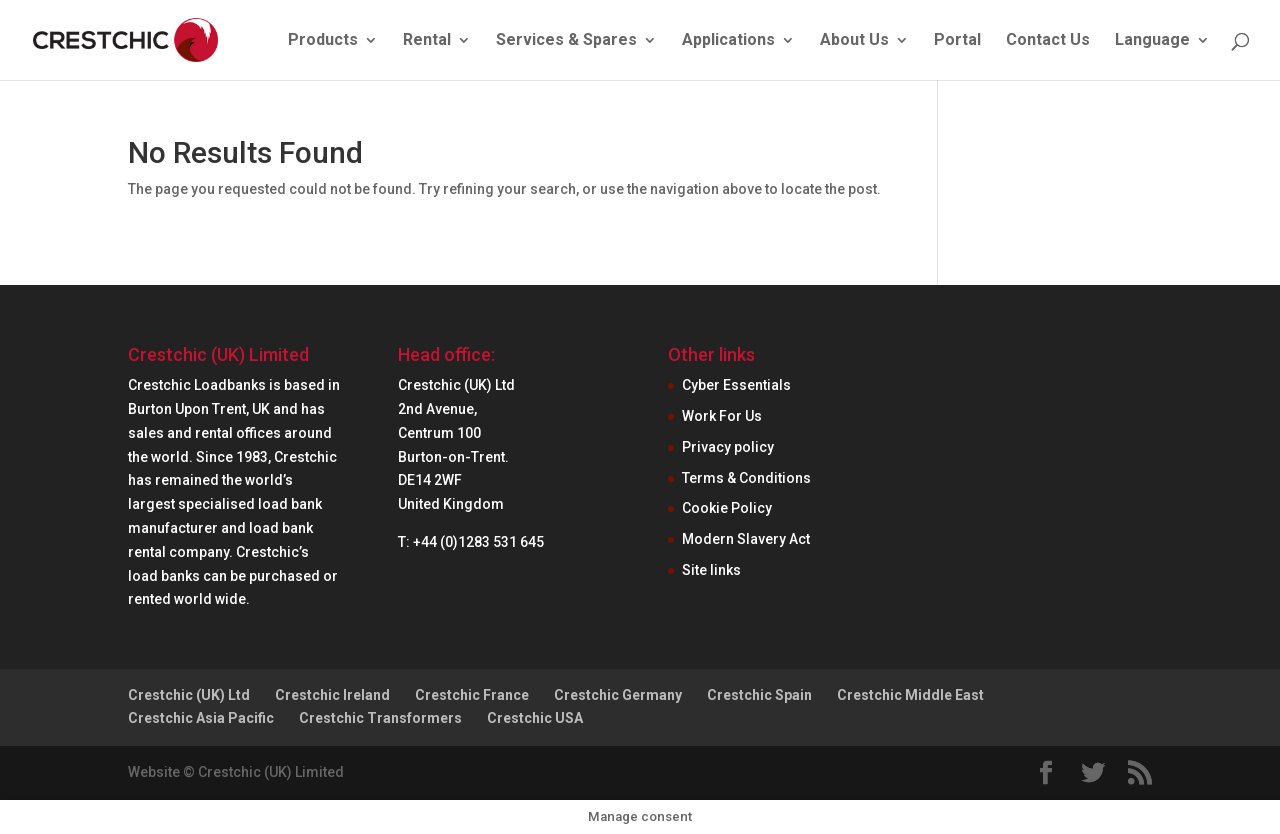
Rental (427, 41)
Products (323, 41)
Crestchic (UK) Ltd (189, 695)
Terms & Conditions (746, 478)
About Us (854, 41)
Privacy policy (728, 447)
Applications (728, 41)
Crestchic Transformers (380, 718)
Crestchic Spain (759, 695)
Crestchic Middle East (910, 695)
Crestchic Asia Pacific (201, 718)
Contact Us (1048, 41)
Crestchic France (472, 695)
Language (1152, 41)
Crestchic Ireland (332, 695)
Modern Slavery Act (746, 539)
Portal (957, 41)
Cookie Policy (727, 508)
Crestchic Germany (618, 695)
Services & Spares (566, 41)
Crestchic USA (535, 718)
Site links (711, 570)
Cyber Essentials (736, 385)
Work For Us (722, 416)
